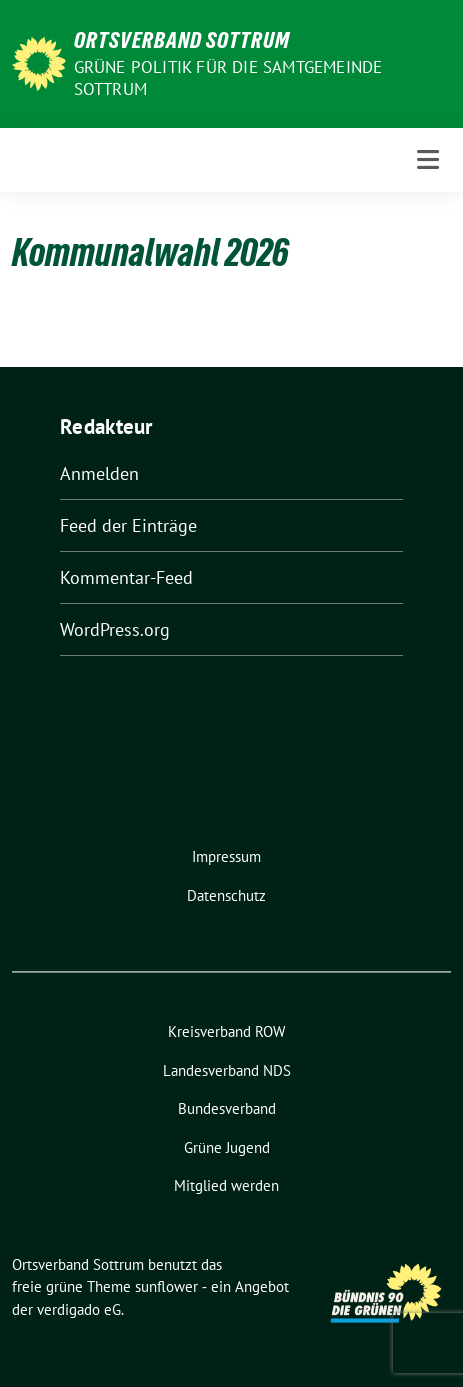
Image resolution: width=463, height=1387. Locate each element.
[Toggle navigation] (428, 159)
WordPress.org (115, 629)
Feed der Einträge (128, 525)
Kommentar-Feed (126, 577)
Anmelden (99, 473)
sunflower (166, 1286)
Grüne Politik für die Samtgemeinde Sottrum (228, 78)
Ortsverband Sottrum (182, 40)
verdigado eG (79, 1309)
